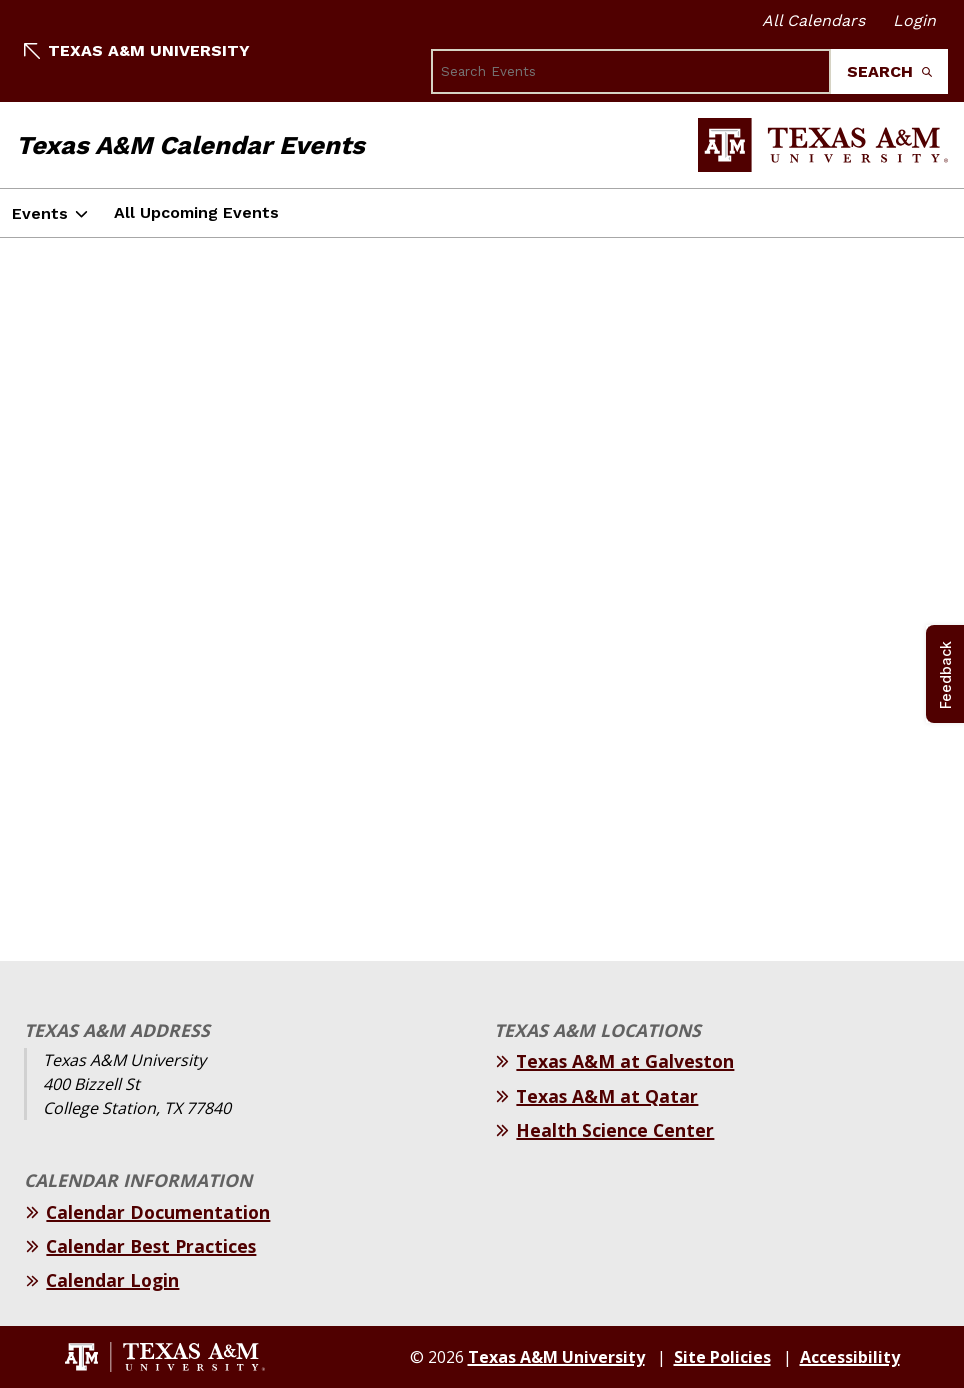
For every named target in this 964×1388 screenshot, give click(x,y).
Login (914, 20)
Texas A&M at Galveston (625, 1061)
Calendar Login (112, 1280)
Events (40, 213)
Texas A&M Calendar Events (190, 145)
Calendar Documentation (158, 1212)
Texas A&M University (137, 50)
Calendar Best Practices (151, 1246)
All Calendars (813, 20)
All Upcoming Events (196, 212)
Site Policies (722, 1357)
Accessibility (850, 1357)
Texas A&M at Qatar (607, 1096)
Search (889, 71)
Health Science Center (615, 1130)
